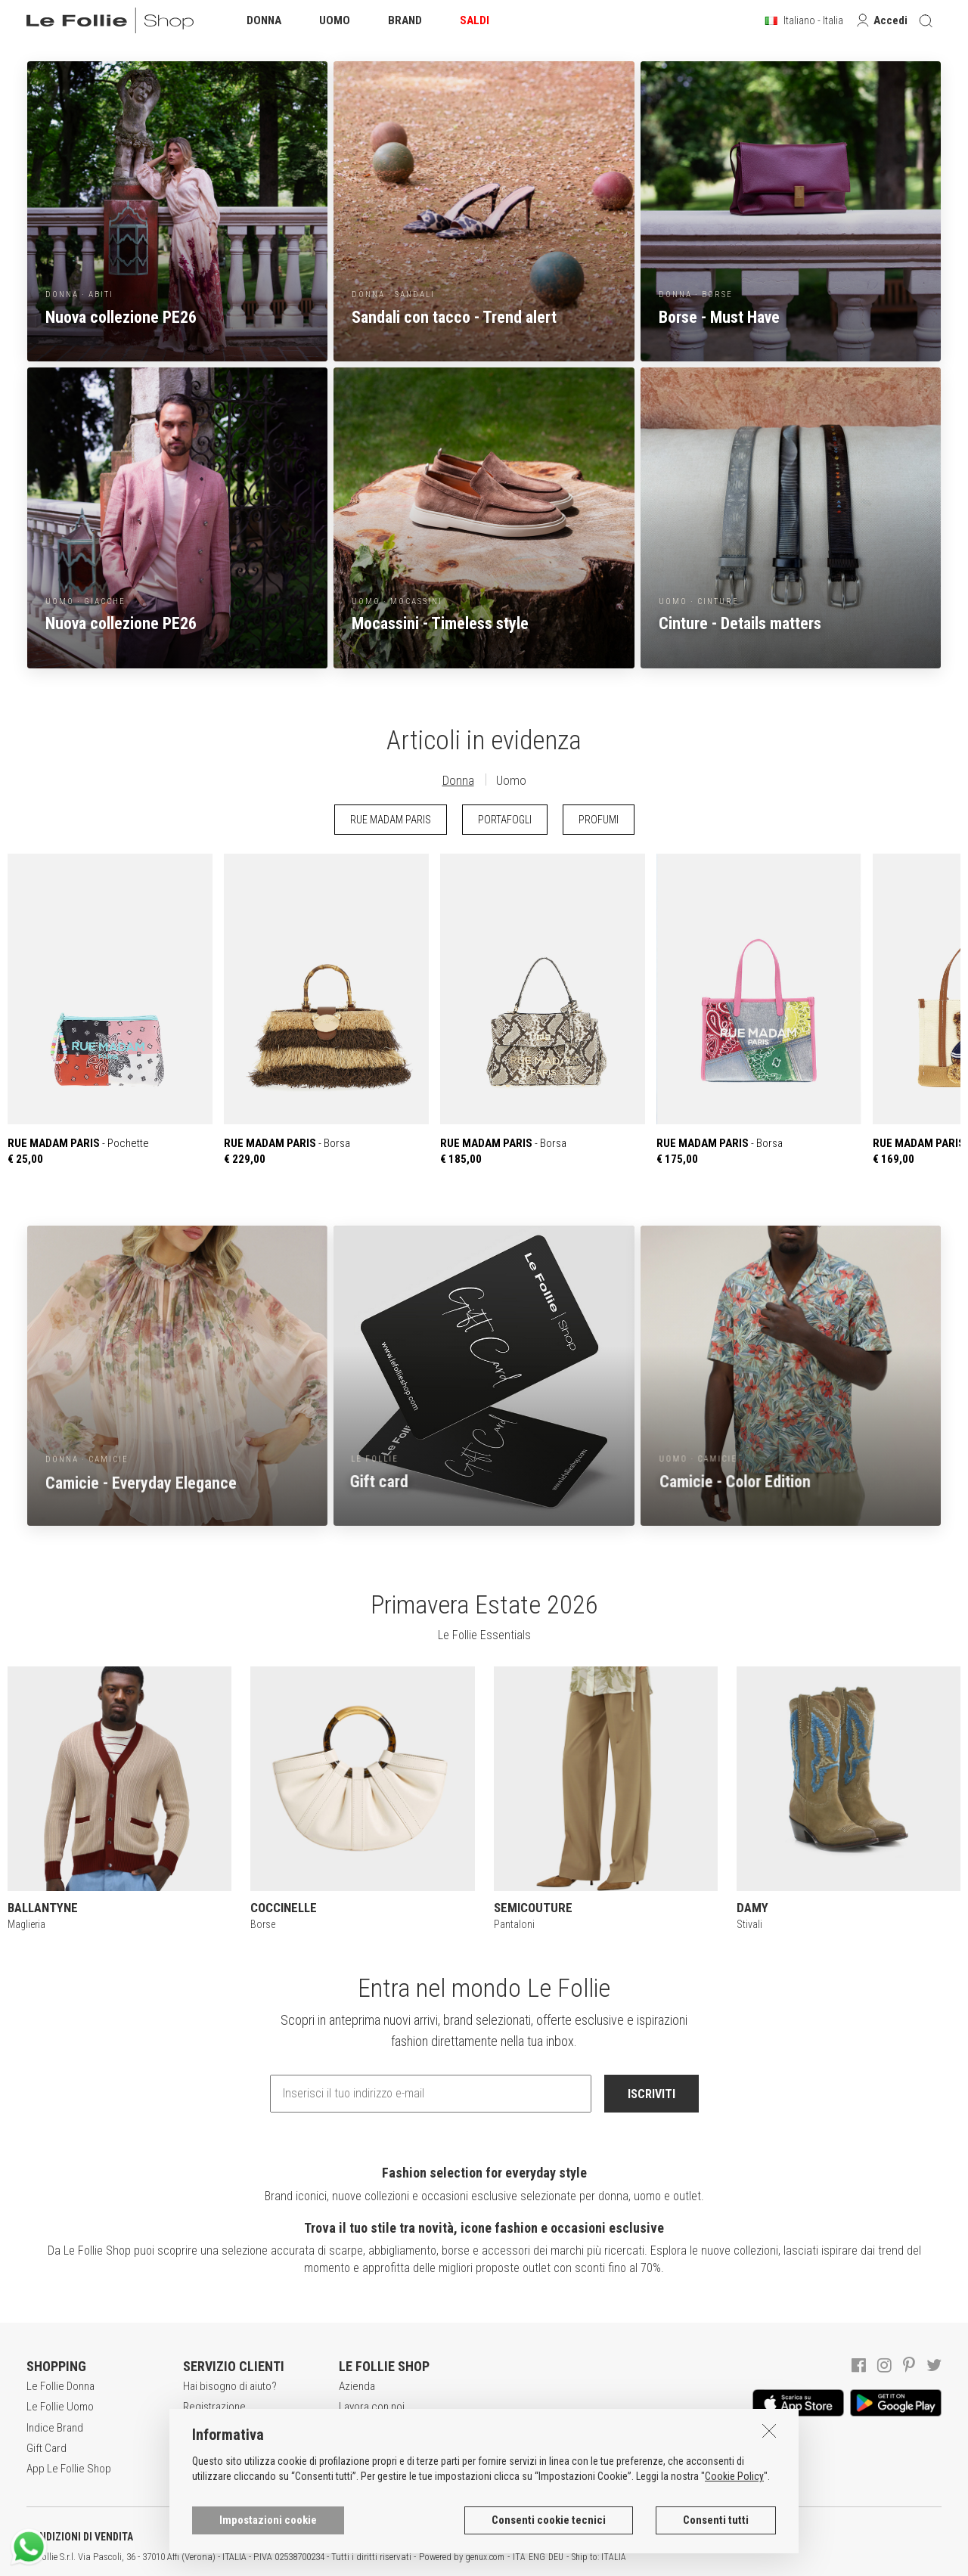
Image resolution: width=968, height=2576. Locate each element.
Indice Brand (54, 2428)
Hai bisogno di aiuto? (230, 2386)
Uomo (511, 780)
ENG (537, 2557)
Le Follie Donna (60, 2386)
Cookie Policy (734, 2476)
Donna (458, 780)
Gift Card (46, 2448)
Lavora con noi (372, 2406)
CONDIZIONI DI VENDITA (79, 2537)
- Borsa (326, 1010)
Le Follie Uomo (60, 2406)
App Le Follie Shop (68, 2468)
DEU (555, 2557)
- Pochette (110, 1010)
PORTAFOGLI (505, 820)
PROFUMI (599, 820)
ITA (519, 2557)
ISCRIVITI (651, 2094)
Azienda (357, 2386)
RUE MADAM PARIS (390, 820)
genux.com (484, 2557)
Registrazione (214, 2406)
